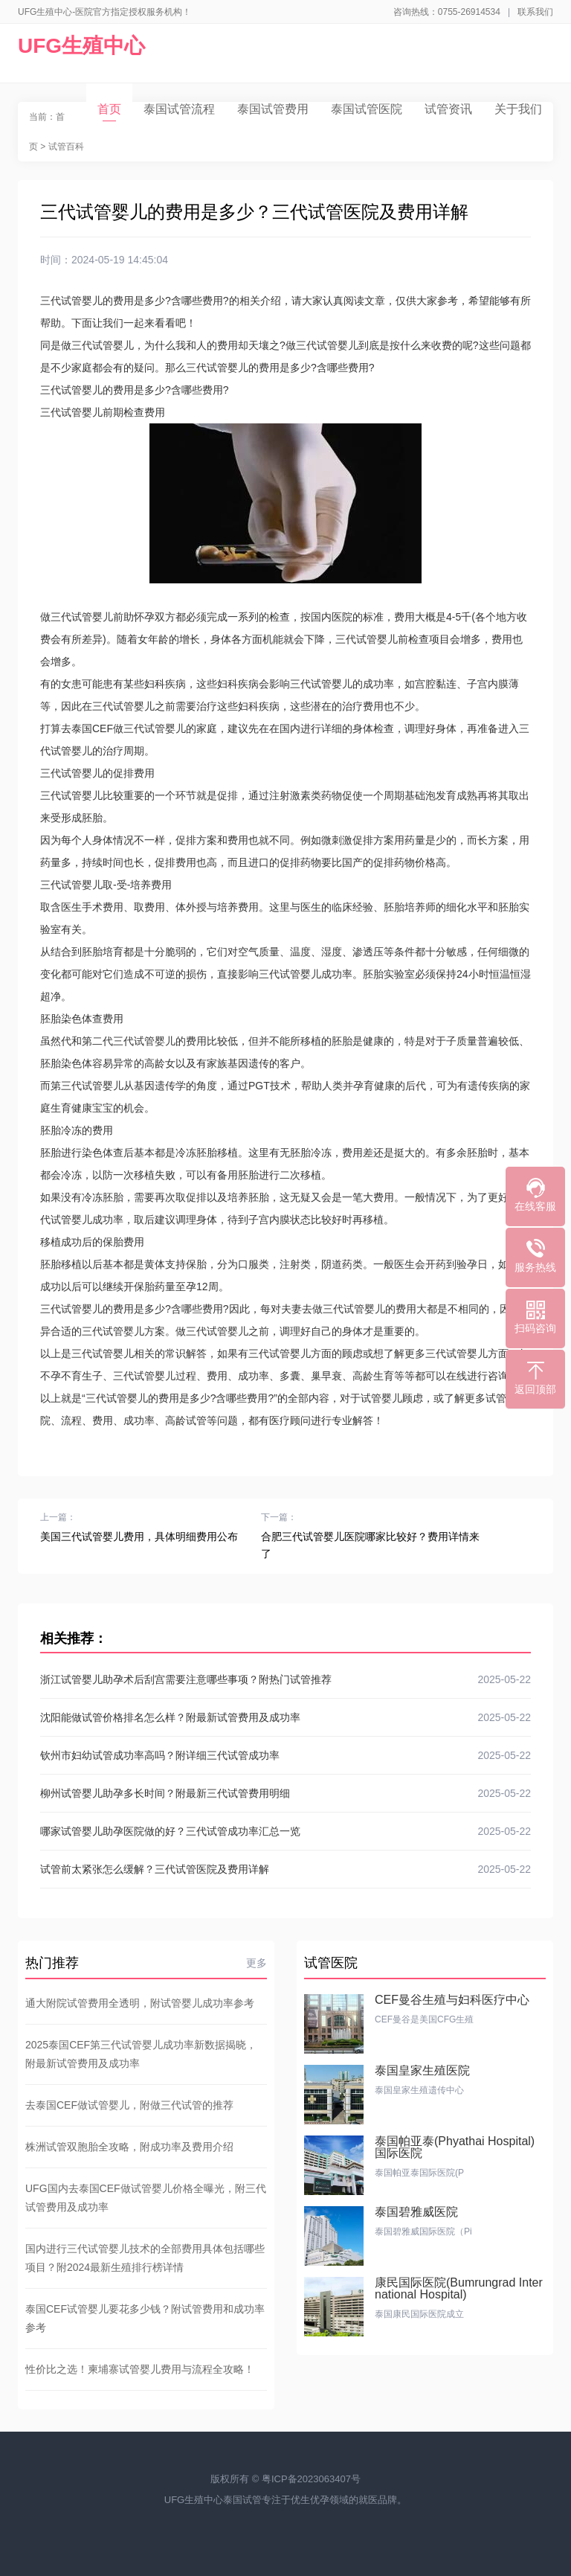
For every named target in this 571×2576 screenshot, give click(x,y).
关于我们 (518, 109)
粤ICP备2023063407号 (311, 2478)
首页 (109, 112)
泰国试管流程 (179, 109)
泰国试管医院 (366, 109)
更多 (256, 1963)
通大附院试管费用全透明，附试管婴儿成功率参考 (139, 2003)
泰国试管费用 (273, 109)
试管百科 (66, 146)
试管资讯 (448, 109)
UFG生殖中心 (81, 45)
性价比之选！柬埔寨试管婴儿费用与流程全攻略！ (139, 2369)
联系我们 (535, 12)
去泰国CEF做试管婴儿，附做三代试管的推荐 (129, 2105)
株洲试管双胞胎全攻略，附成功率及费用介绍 (129, 2147)
